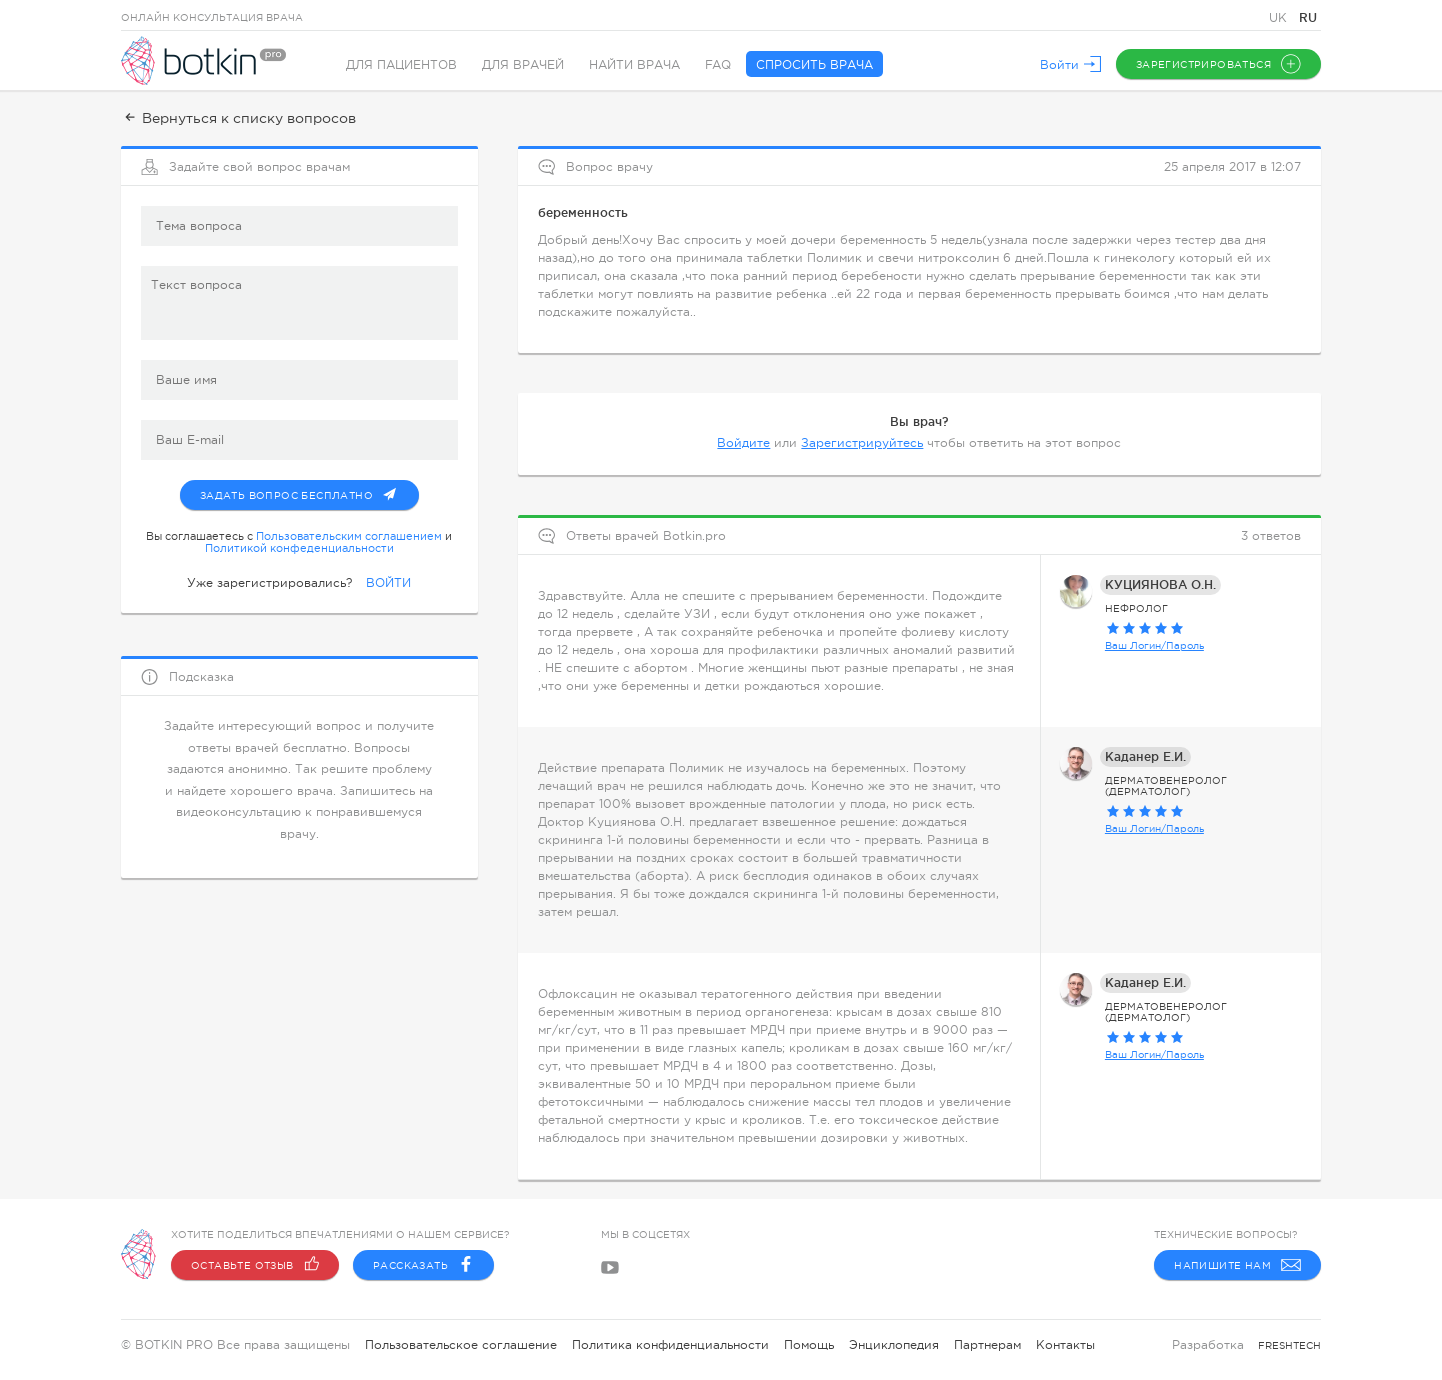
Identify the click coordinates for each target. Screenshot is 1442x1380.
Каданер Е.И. (1145, 756)
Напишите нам (1237, 1265)
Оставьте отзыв (255, 1265)
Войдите (743, 443)
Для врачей (523, 65)
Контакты (1065, 1345)
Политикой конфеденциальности (299, 548)
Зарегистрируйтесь (862, 443)
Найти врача (634, 65)
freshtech (1289, 1345)
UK (1280, 18)
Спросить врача (814, 65)
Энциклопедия (894, 1345)
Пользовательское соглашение (461, 1345)
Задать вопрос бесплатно (309, 491)
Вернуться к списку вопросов (238, 118)
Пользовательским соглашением (349, 536)
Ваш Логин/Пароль (1154, 645)
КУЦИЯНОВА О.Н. (1160, 584)
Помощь (809, 1345)
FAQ (718, 65)
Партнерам (987, 1345)
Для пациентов (401, 65)
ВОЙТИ (388, 583)
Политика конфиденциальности (670, 1345)
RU (1308, 17)
